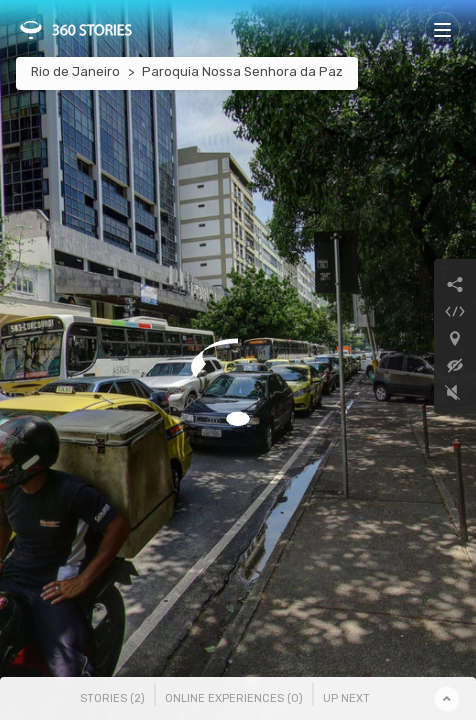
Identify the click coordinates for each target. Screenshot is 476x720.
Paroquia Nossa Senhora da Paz (242, 71)
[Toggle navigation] (442, 29)
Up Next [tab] (346, 698)
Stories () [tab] (112, 698)
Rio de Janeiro (75, 71)
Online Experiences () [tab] (234, 698)
